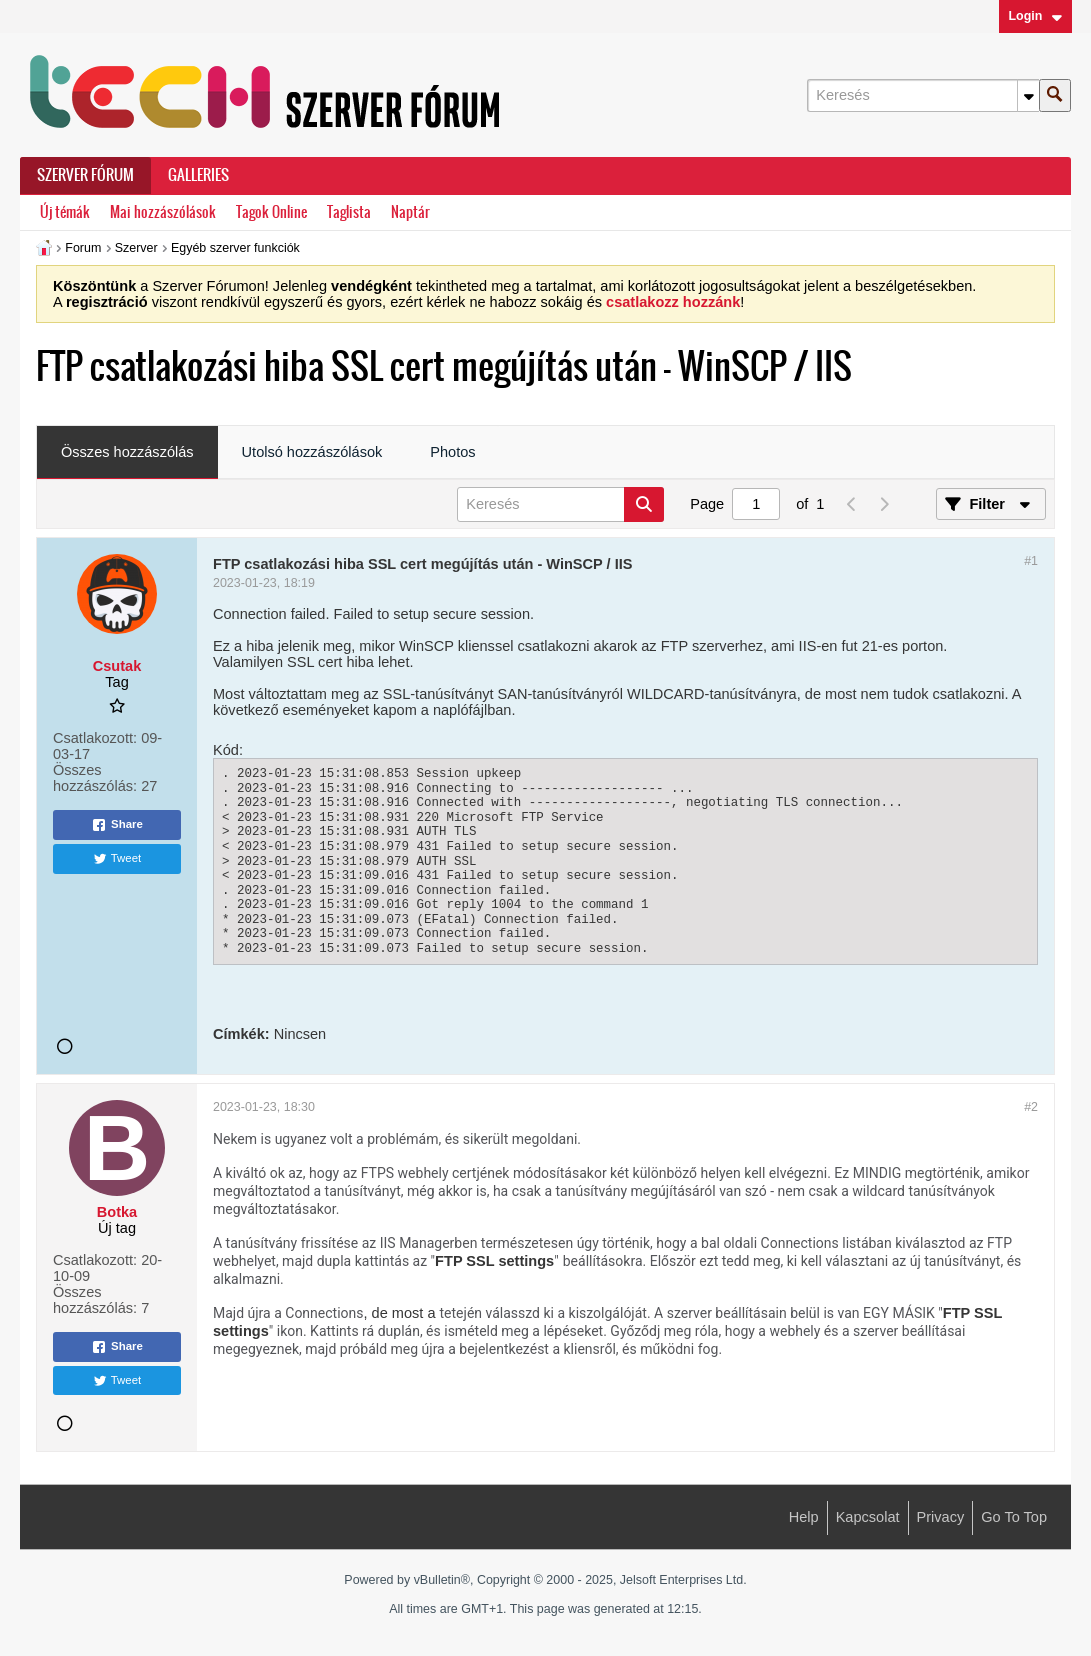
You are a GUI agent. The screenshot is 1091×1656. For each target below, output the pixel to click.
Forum (83, 248)
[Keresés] (923, 95)
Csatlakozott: (95, 738)
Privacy (941, 1517)
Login (1035, 16)
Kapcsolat (868, 1517)
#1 (1031, 561)
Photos (452, 452)
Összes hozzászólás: (95, 778)
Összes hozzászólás (127, 452)
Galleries (198, 175)
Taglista (349, 212)
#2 (1031, 1107)
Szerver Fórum (85, 175)
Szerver (136, 248)
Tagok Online (271, 212)
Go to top (1014, 1517)
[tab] (127, 453)
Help (804, 1517)
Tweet (117, 859)
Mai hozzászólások (163, 212)
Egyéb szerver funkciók (235, 248)
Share (117, 825)
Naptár (410, 212)
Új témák (65, 212)
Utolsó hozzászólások (312, 452)
